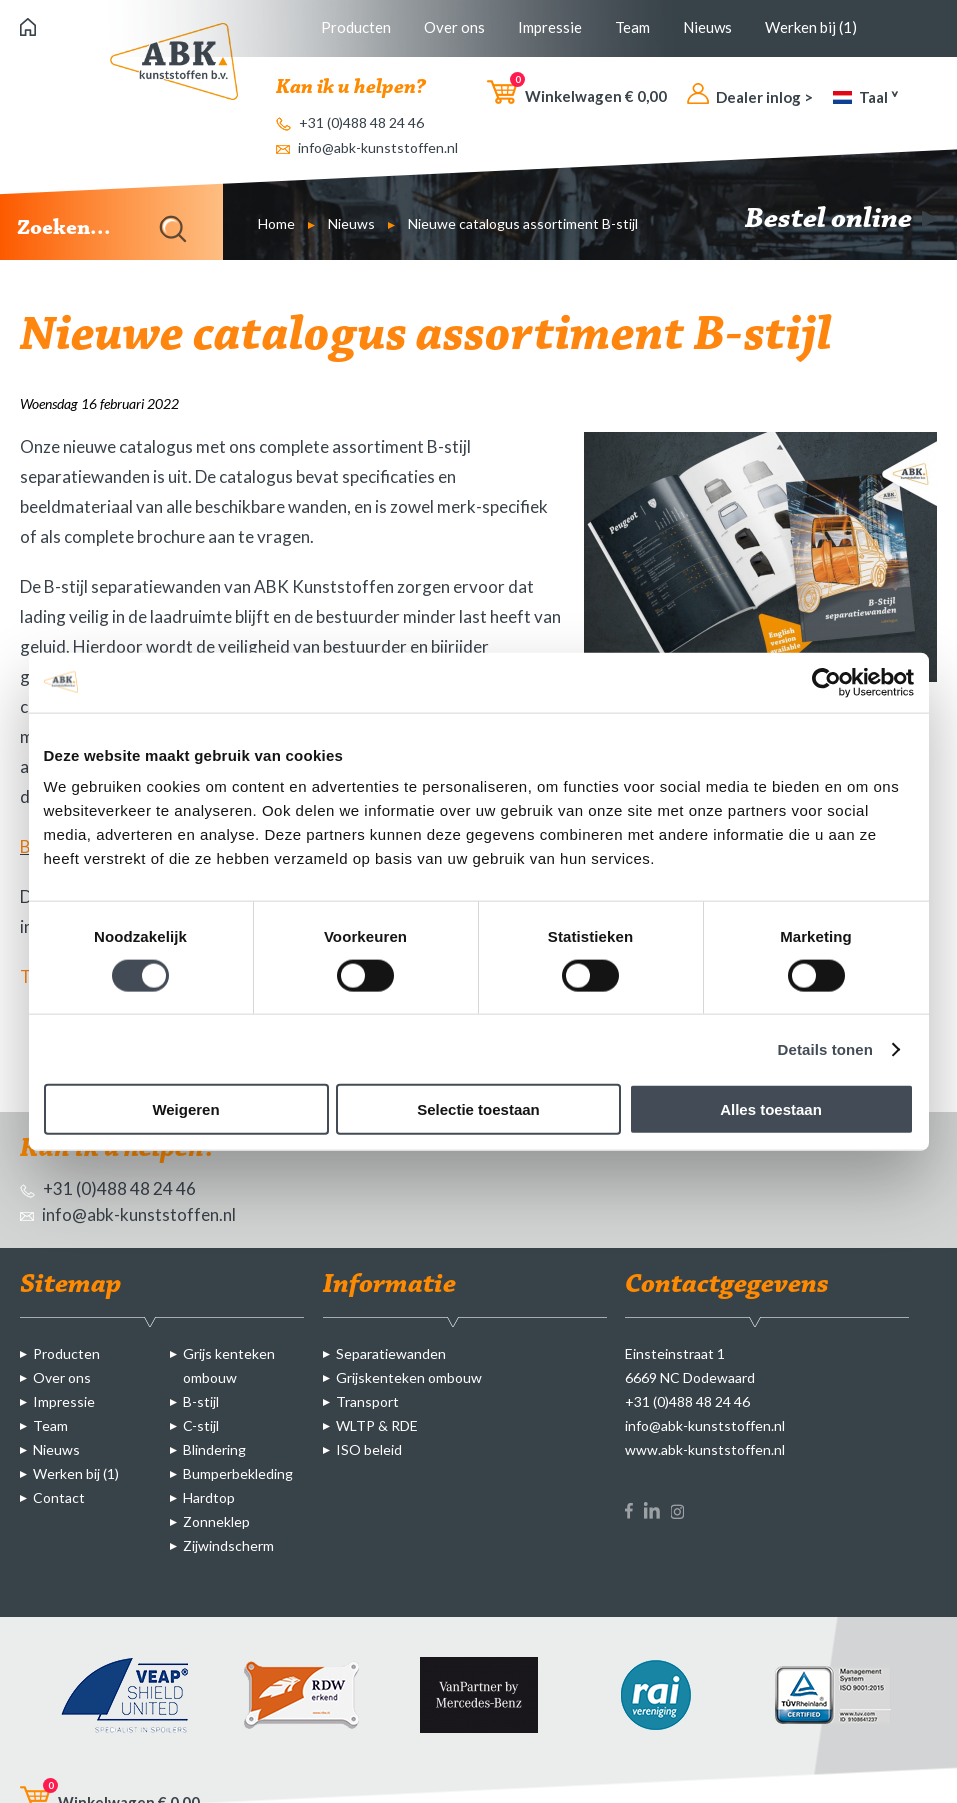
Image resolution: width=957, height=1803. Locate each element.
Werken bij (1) (811, 27)
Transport (367, 1401)
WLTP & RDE (377, 1425)
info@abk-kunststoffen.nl (367, 147)
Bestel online (841, 220)
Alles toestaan (771, 1109)
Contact (59, 1497)
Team (632, 27)
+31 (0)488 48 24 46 (350, 122)
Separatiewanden (391, 1353)
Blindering (214, 1449)
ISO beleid (369, 1449)
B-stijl (201, 1401)
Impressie (550, 27)
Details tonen (825, 1048)
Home (276, 223)
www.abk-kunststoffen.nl (705, 1449)
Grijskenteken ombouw (409, 1377)
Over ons (454, 27)
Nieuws (707, 27)
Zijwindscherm (228, 1545)
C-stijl (201, 1425)
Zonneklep (216, 1521)
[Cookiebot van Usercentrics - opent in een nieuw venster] (826, 682)
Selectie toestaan (478, 1109)
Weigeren (185, 1109)
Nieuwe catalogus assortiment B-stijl (523, 223)
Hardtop (209, 1497)
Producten (356, 27)
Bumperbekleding (238, 1473)
